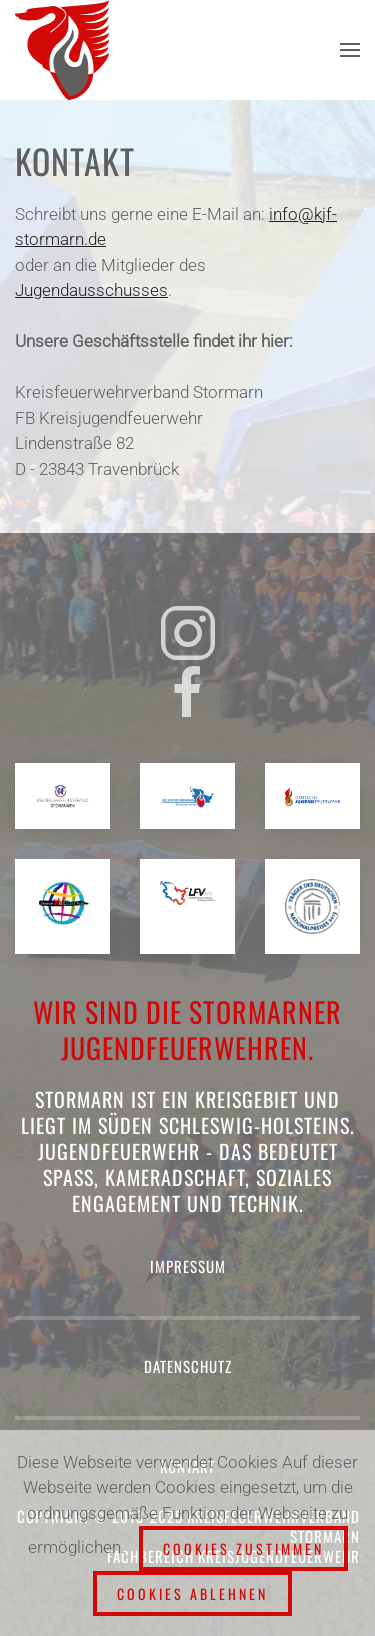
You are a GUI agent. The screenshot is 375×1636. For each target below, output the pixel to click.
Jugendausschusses (91, 290)
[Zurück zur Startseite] (65, 50)
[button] (350, 50)
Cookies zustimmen (243, 1548)
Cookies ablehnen (192, 1593)
